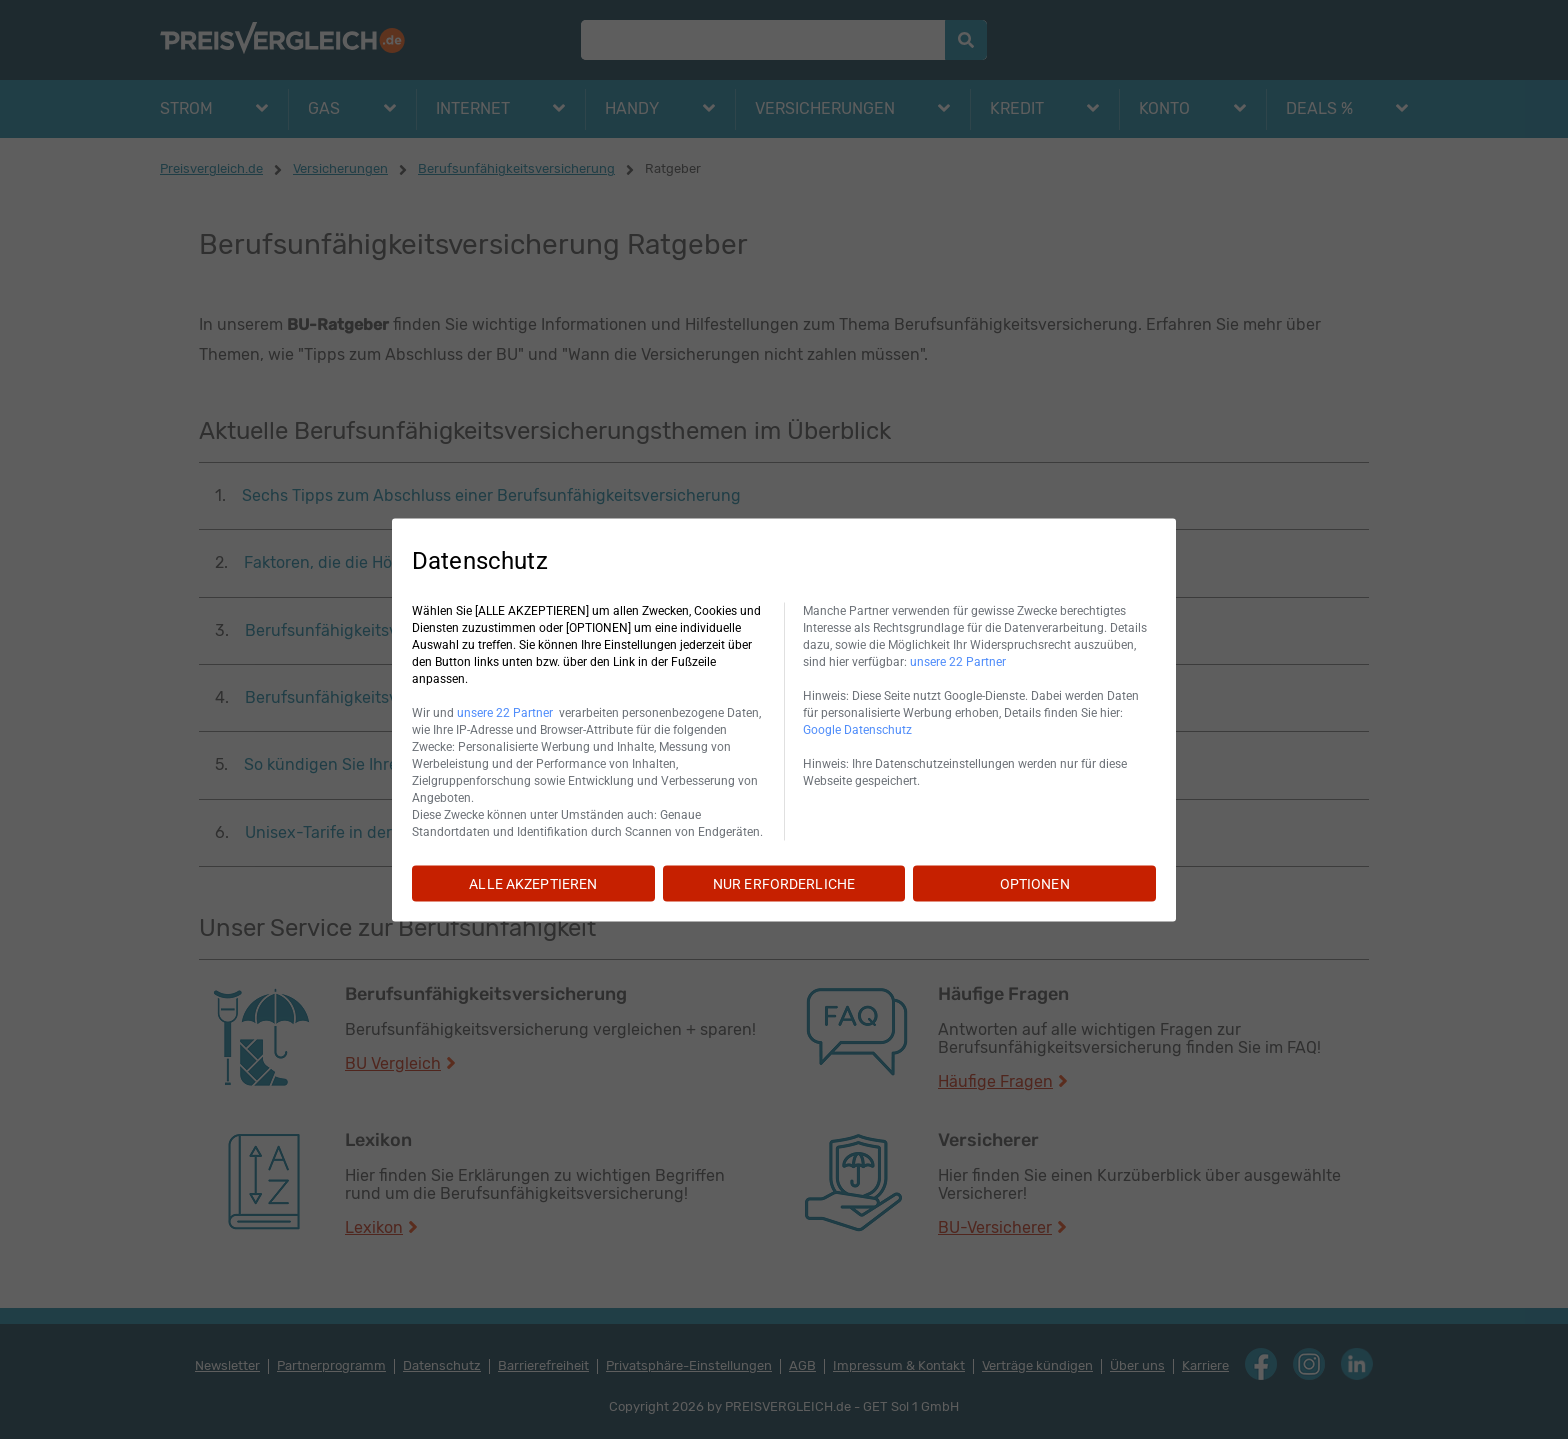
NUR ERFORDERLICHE (784, 883)
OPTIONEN (1035, 883)
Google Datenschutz (857, 729)
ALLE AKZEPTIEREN (533, 883)
